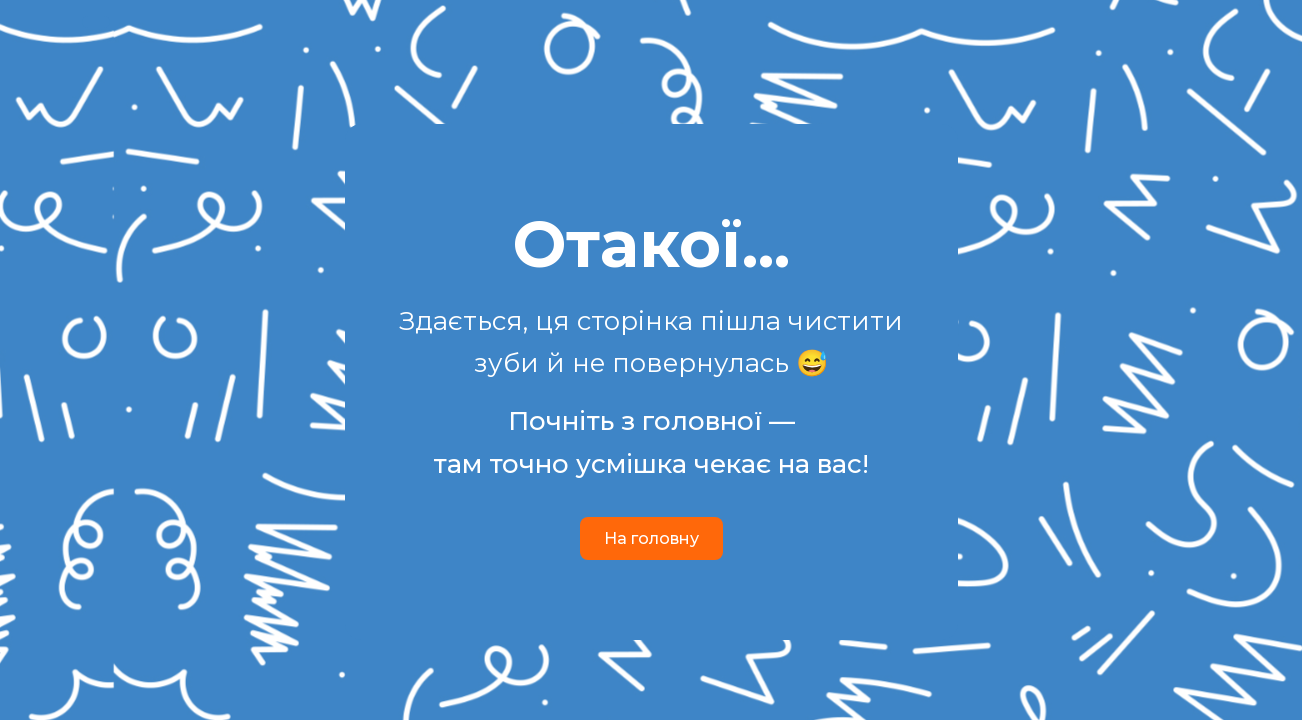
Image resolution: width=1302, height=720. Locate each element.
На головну (651, 538)
